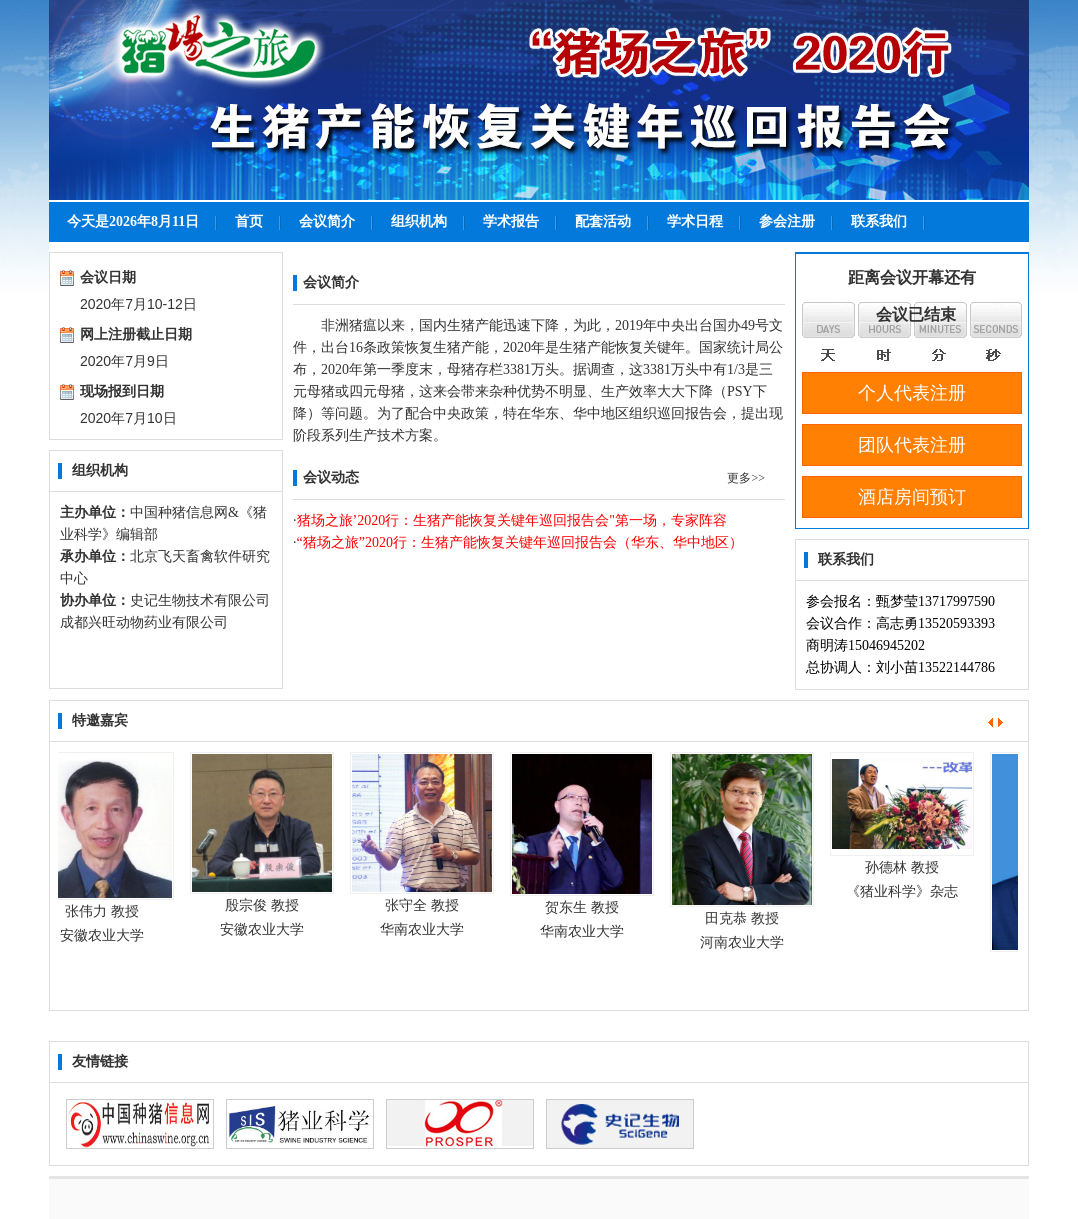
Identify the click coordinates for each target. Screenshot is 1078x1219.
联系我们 (879, 221)
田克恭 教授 (746, 918)
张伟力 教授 (106, 911)
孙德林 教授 (906, 867)
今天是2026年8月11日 (133, 221)
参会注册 (787, 221)
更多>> (746, 478)
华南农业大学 (426, 929)
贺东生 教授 (586, 907)
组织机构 (419, 221)
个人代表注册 (912, 393)
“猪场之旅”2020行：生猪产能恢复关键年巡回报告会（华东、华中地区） (520, 542)
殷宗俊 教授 (266, 905)
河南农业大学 (746, 942)
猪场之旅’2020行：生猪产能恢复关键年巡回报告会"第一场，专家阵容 (512, 520)
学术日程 (695, 221)
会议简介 (327, 221)
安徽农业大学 (106, 935)
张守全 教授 (426, 905)
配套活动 (603, 221)
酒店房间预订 (912, 497)
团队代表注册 (912, 445)
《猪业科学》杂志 (906, 891)
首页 (249, 221)
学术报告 (511, 221)
